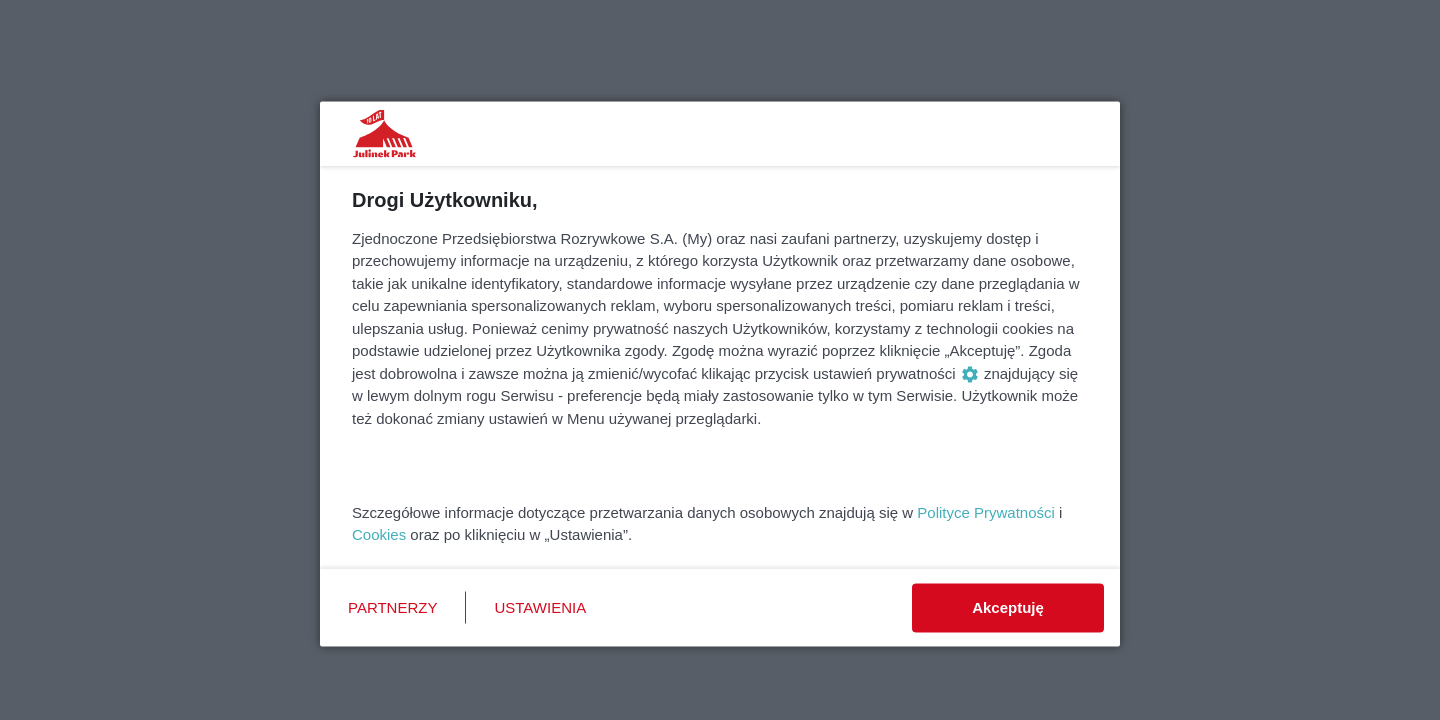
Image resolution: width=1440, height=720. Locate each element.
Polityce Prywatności (986, 511)
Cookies (379, 534)
